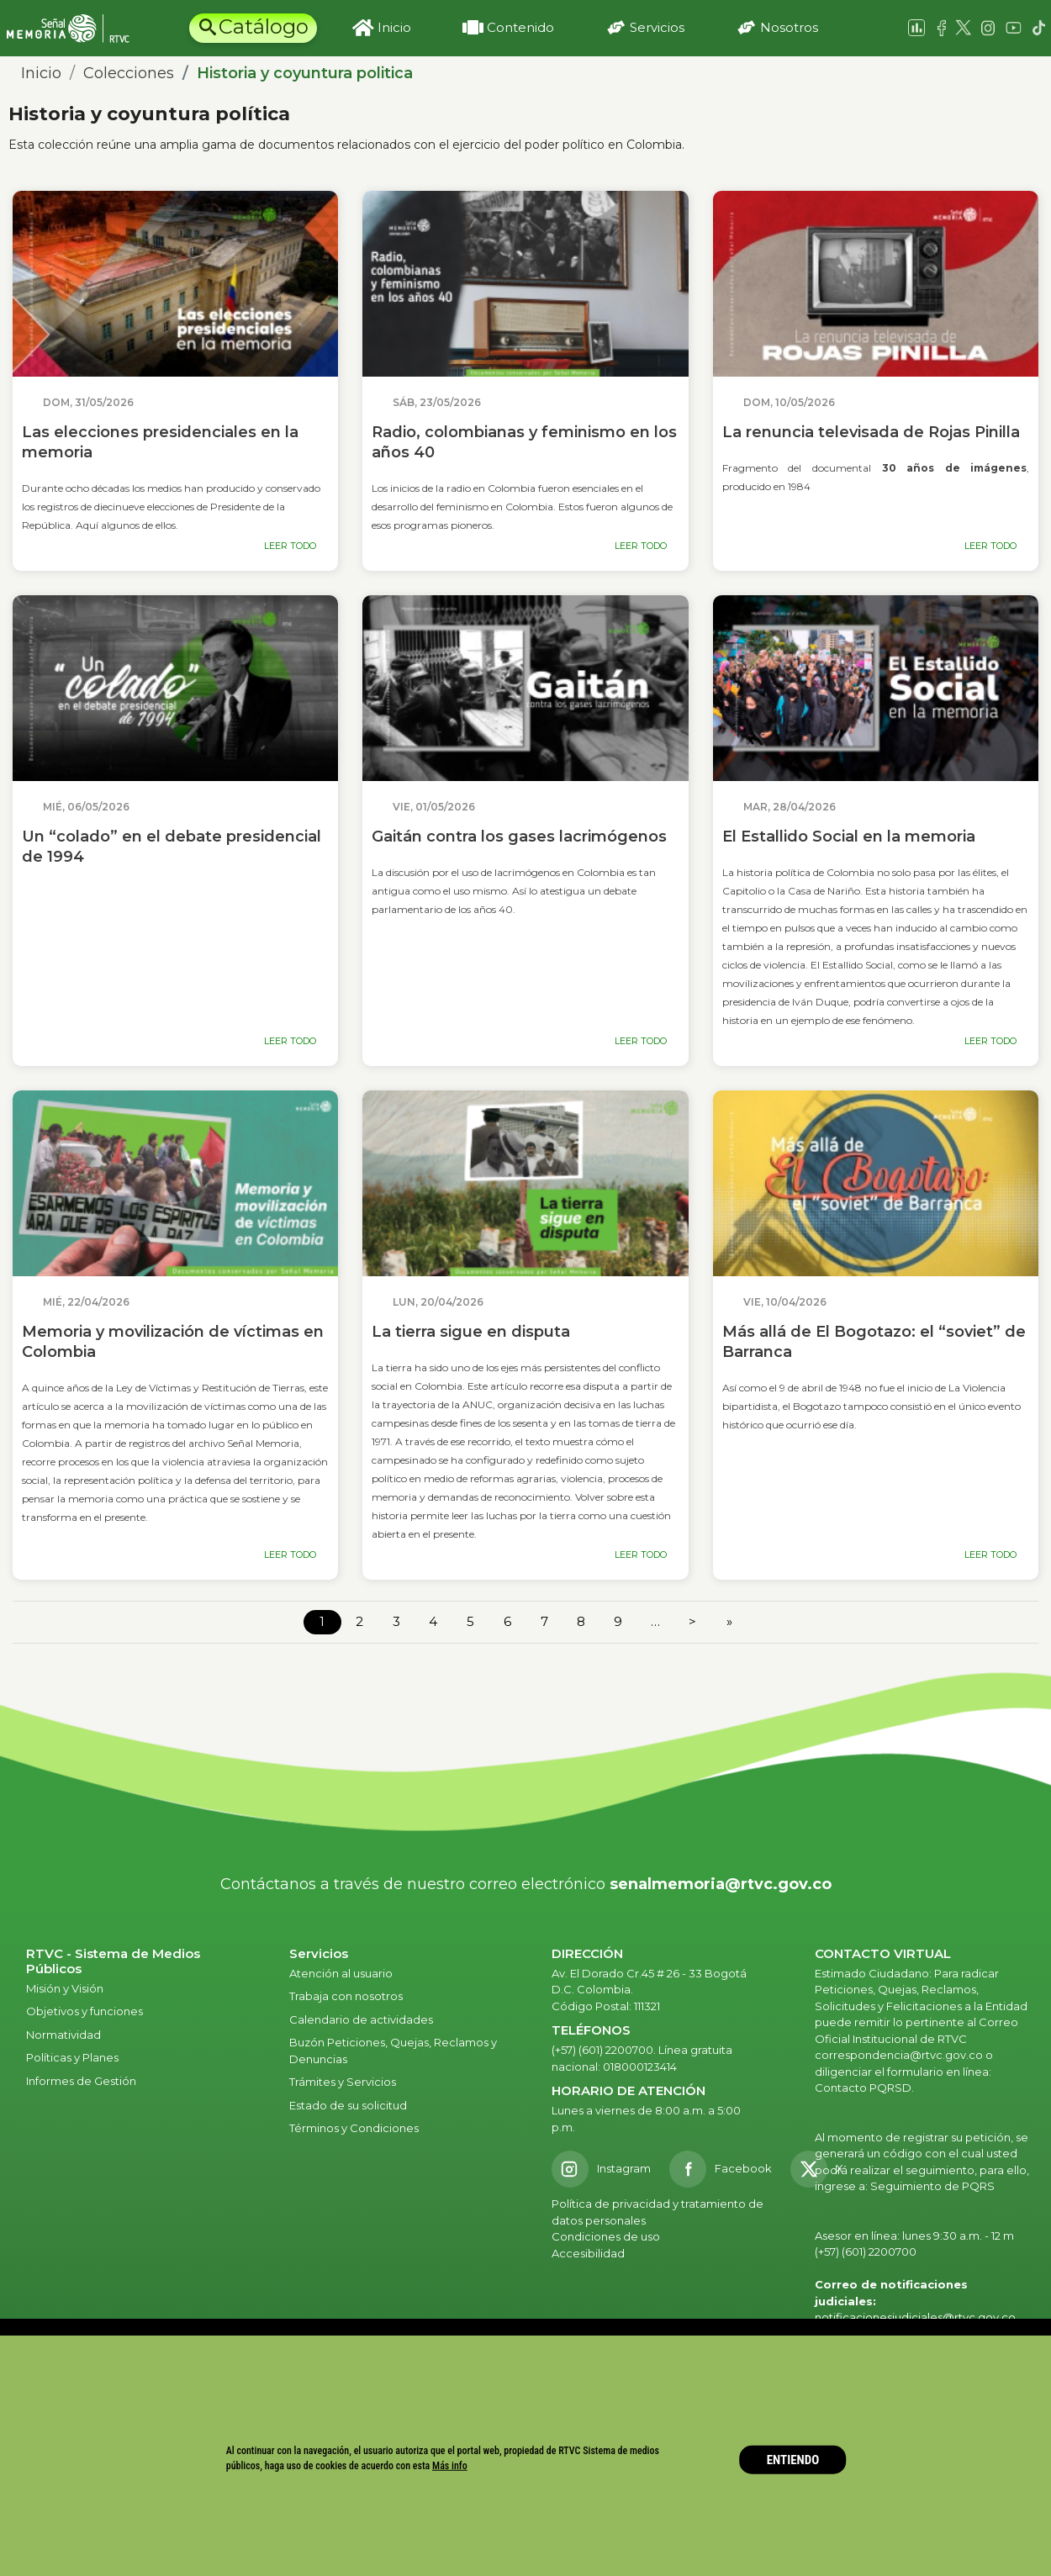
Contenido (520, 27)
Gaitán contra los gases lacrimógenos (519, 836)
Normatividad (63, 2034)
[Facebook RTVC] (720, 2169)
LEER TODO (290, 546)
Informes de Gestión (81, 2081)
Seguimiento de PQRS (932, 2186)
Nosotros (789, 27)
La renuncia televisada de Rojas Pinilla (871, 432)
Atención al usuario (342, 1973)
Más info (449, 2465)
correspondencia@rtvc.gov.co (899, 2054)
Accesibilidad (589, 2253)
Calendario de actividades (361, 2019)
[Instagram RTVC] (601, 2169)
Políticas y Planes (72, 2057)
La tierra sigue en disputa (471, 1331)
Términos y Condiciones (354, 2128)
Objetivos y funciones (84, 2011)
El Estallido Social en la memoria (848, 836)
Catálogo (264, 26)
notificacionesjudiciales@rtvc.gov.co (915, 2317)
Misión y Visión (64, 1988)
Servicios (657, 27)
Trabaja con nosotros (346, 1996)
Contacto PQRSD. (864, 2087)
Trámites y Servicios (342, 2081)
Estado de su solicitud (348, 2105)
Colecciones (128, 73)
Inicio (394, 27)
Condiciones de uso (606, 2236)
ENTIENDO (793, 2460)
